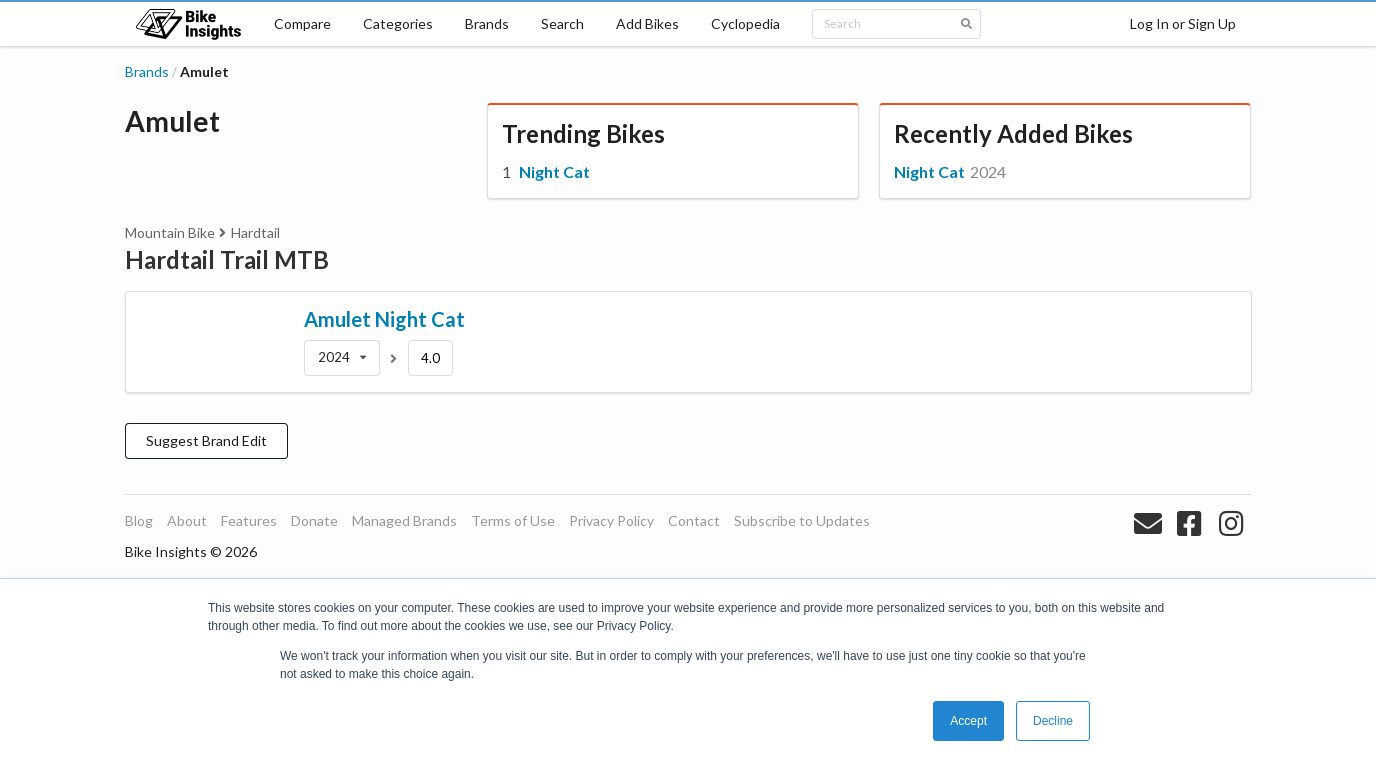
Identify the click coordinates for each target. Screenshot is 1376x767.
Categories (398, 23)
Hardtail (255, 232)
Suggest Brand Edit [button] (206, 440)
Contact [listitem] (694, 520)
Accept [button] (968, 721)
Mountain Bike (170, 232)
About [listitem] (187, 520)
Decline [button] (1053, 721)
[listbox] (342, 358)
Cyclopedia (745, 23)
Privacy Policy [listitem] (611, 520)
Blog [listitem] (139, 520)
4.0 (430, 358)
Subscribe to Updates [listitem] (802, 520)
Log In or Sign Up (1183, 23)
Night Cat (554, 171)
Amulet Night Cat (384, 319)
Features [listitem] (249, 520)
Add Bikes (647, 23)
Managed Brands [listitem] (404, 520)
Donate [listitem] (314, 520)
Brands (487, 23)
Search (562, 23)
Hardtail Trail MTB (227, 259)
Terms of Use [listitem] (513, 520)
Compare (302, 23)
